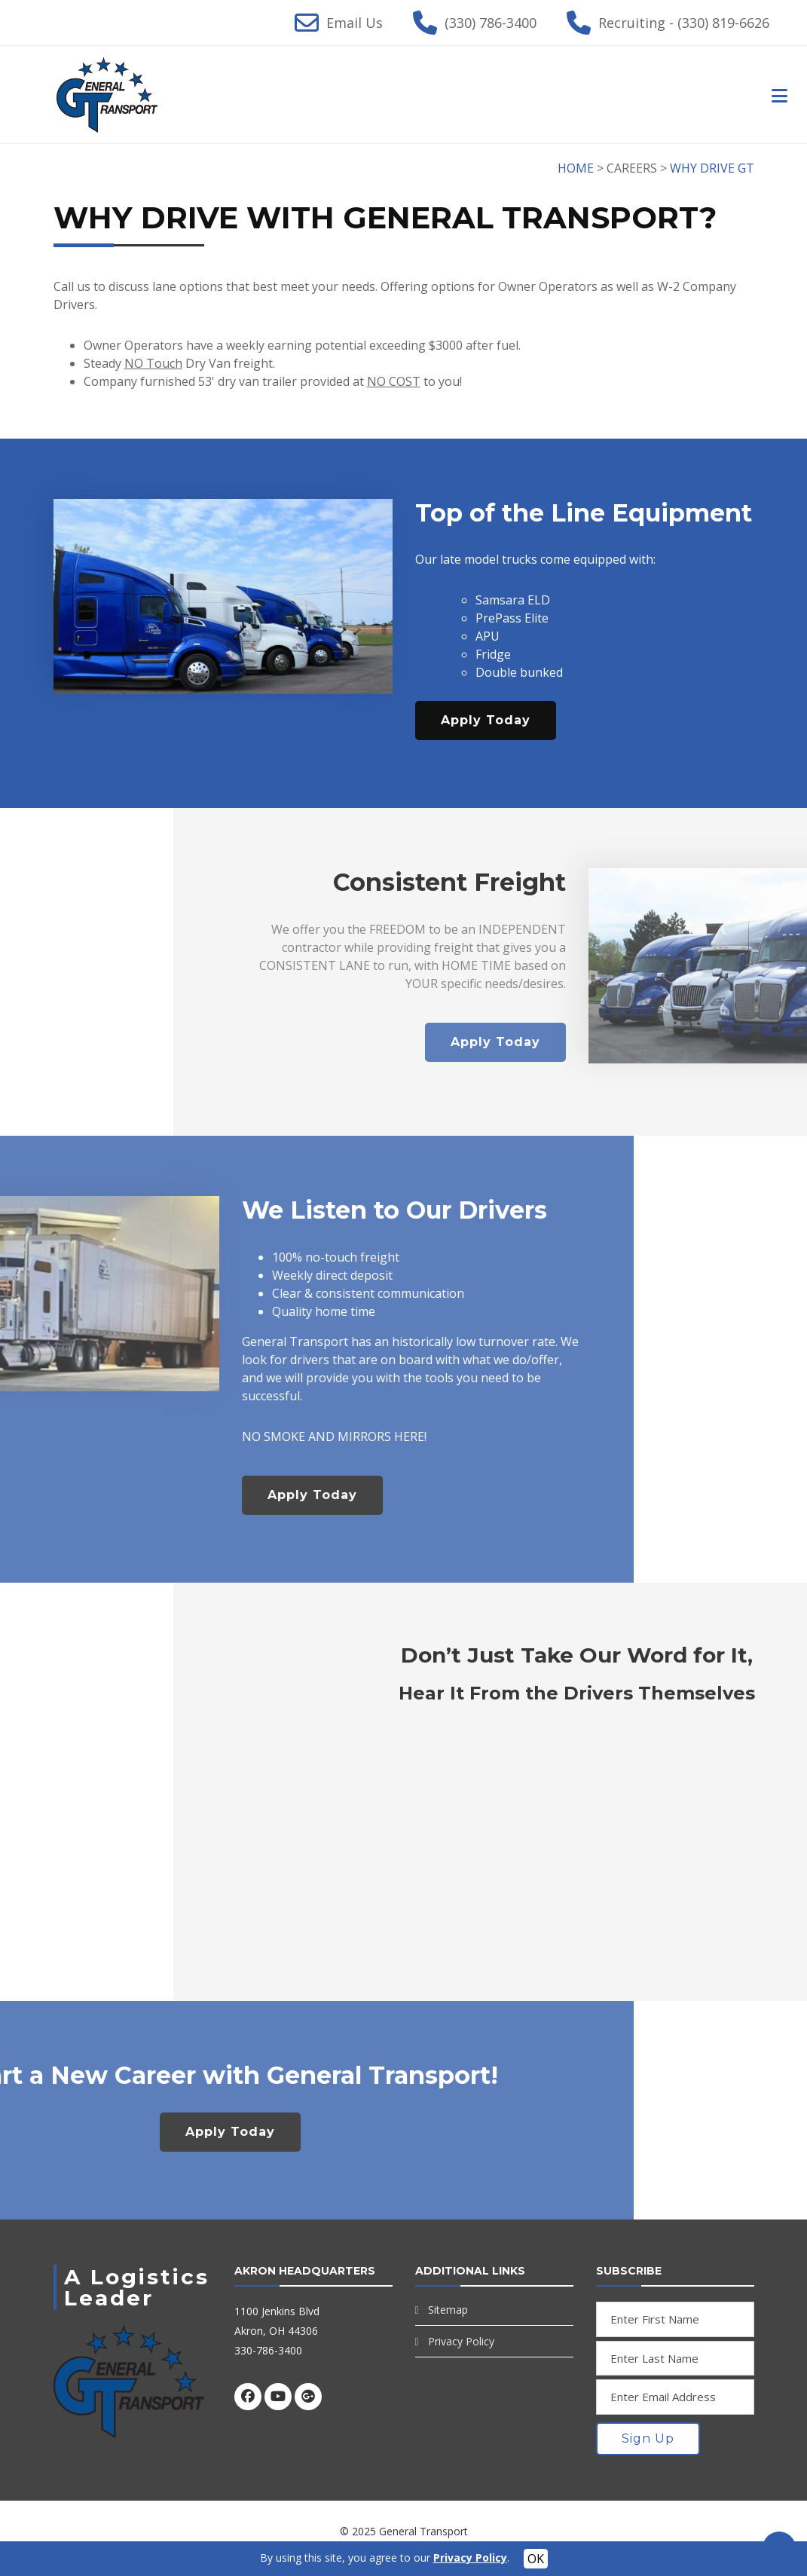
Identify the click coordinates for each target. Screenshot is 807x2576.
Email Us (354, 22)
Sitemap (448, 2309)
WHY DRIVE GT (712, 168)
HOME (576, 168)
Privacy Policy (461, 2341)
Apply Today (485, 720)
